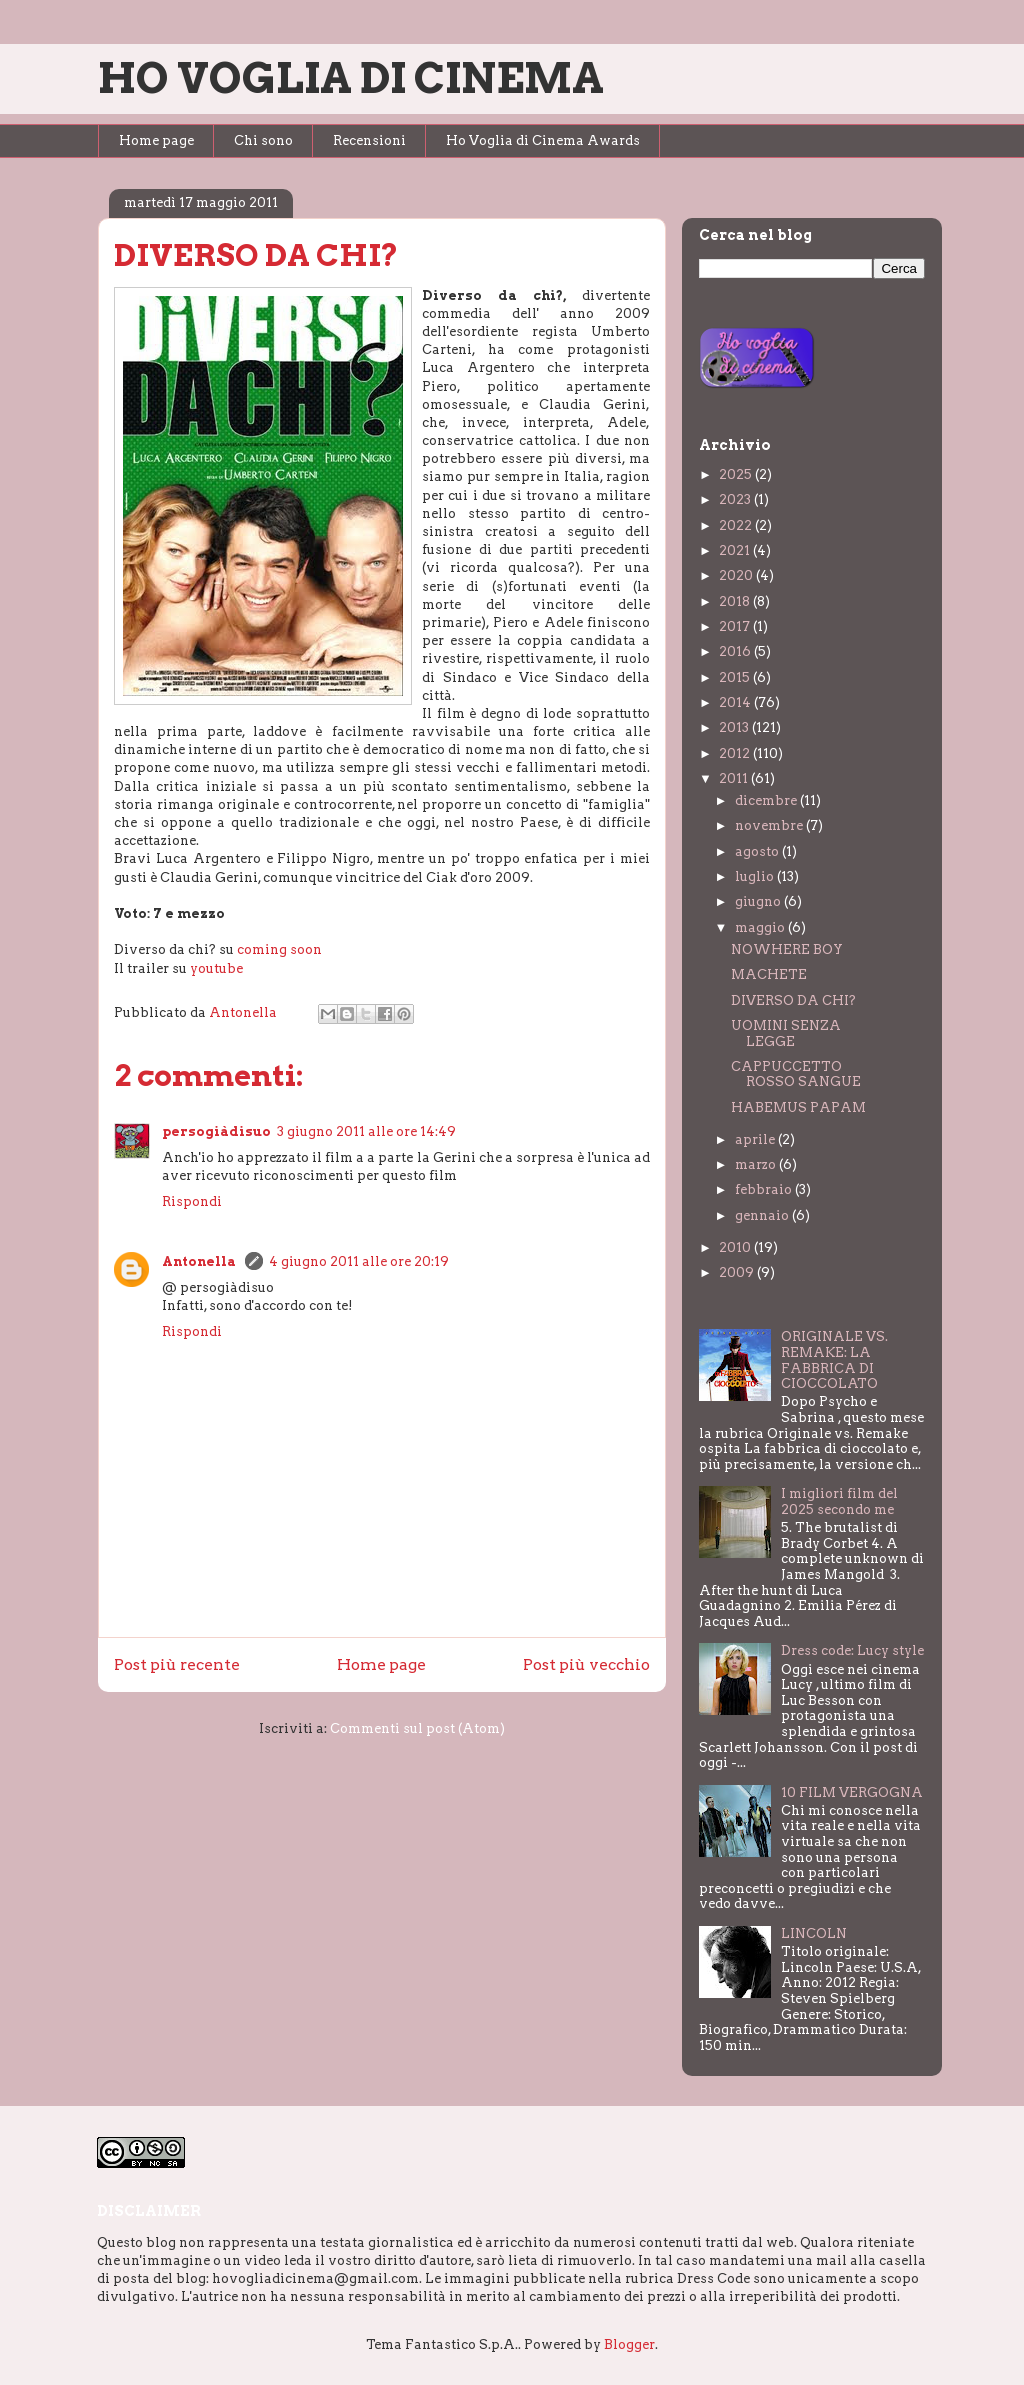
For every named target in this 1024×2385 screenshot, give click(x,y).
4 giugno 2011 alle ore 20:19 (359, 1261)
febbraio (765, 1189)
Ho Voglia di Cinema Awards (543, 140)
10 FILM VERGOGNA (852, 1792)
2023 (736, 499)
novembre (770, 825)
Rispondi (192, 1201)
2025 (737, 474)
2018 (736, 601)
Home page (156, 140)
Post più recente (177, 1664)
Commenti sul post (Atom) (417, 1728)
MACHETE (769, 974)
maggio (761, 927)
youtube (216, 968)
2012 (736, 753)
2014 (736, 702)
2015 (736, 677)
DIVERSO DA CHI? (793, 1000)
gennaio (763, 1215)
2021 (736, 550)
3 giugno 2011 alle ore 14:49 (366, 1131)
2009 (738, 1272)
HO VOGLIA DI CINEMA (351, 78)
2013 (735, 727)
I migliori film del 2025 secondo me (839, 1501)
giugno (759, 901)
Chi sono (263, 140)
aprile (756, 1139)
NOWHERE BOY (787, 949)
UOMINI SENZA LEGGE (786, 1033)
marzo (757, 1164)
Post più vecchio (586, 1664)
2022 (737, 525)
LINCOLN (814, 1933)
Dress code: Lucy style (852, 1650)
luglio (756, 876)
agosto (758, 851)
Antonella (200, 1261)
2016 (736, 651)
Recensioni (369, 140)
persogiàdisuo (216, 1131)
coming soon (279, 949)
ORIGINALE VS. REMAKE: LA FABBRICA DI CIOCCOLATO (834, 1360)
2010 (736, 1247)
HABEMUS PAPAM (798, 1107)
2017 (736, 626)
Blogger (629, 2344)
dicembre (767, 800)
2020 (737, 575)
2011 (735, 778)
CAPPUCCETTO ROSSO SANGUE (796, 1074)
